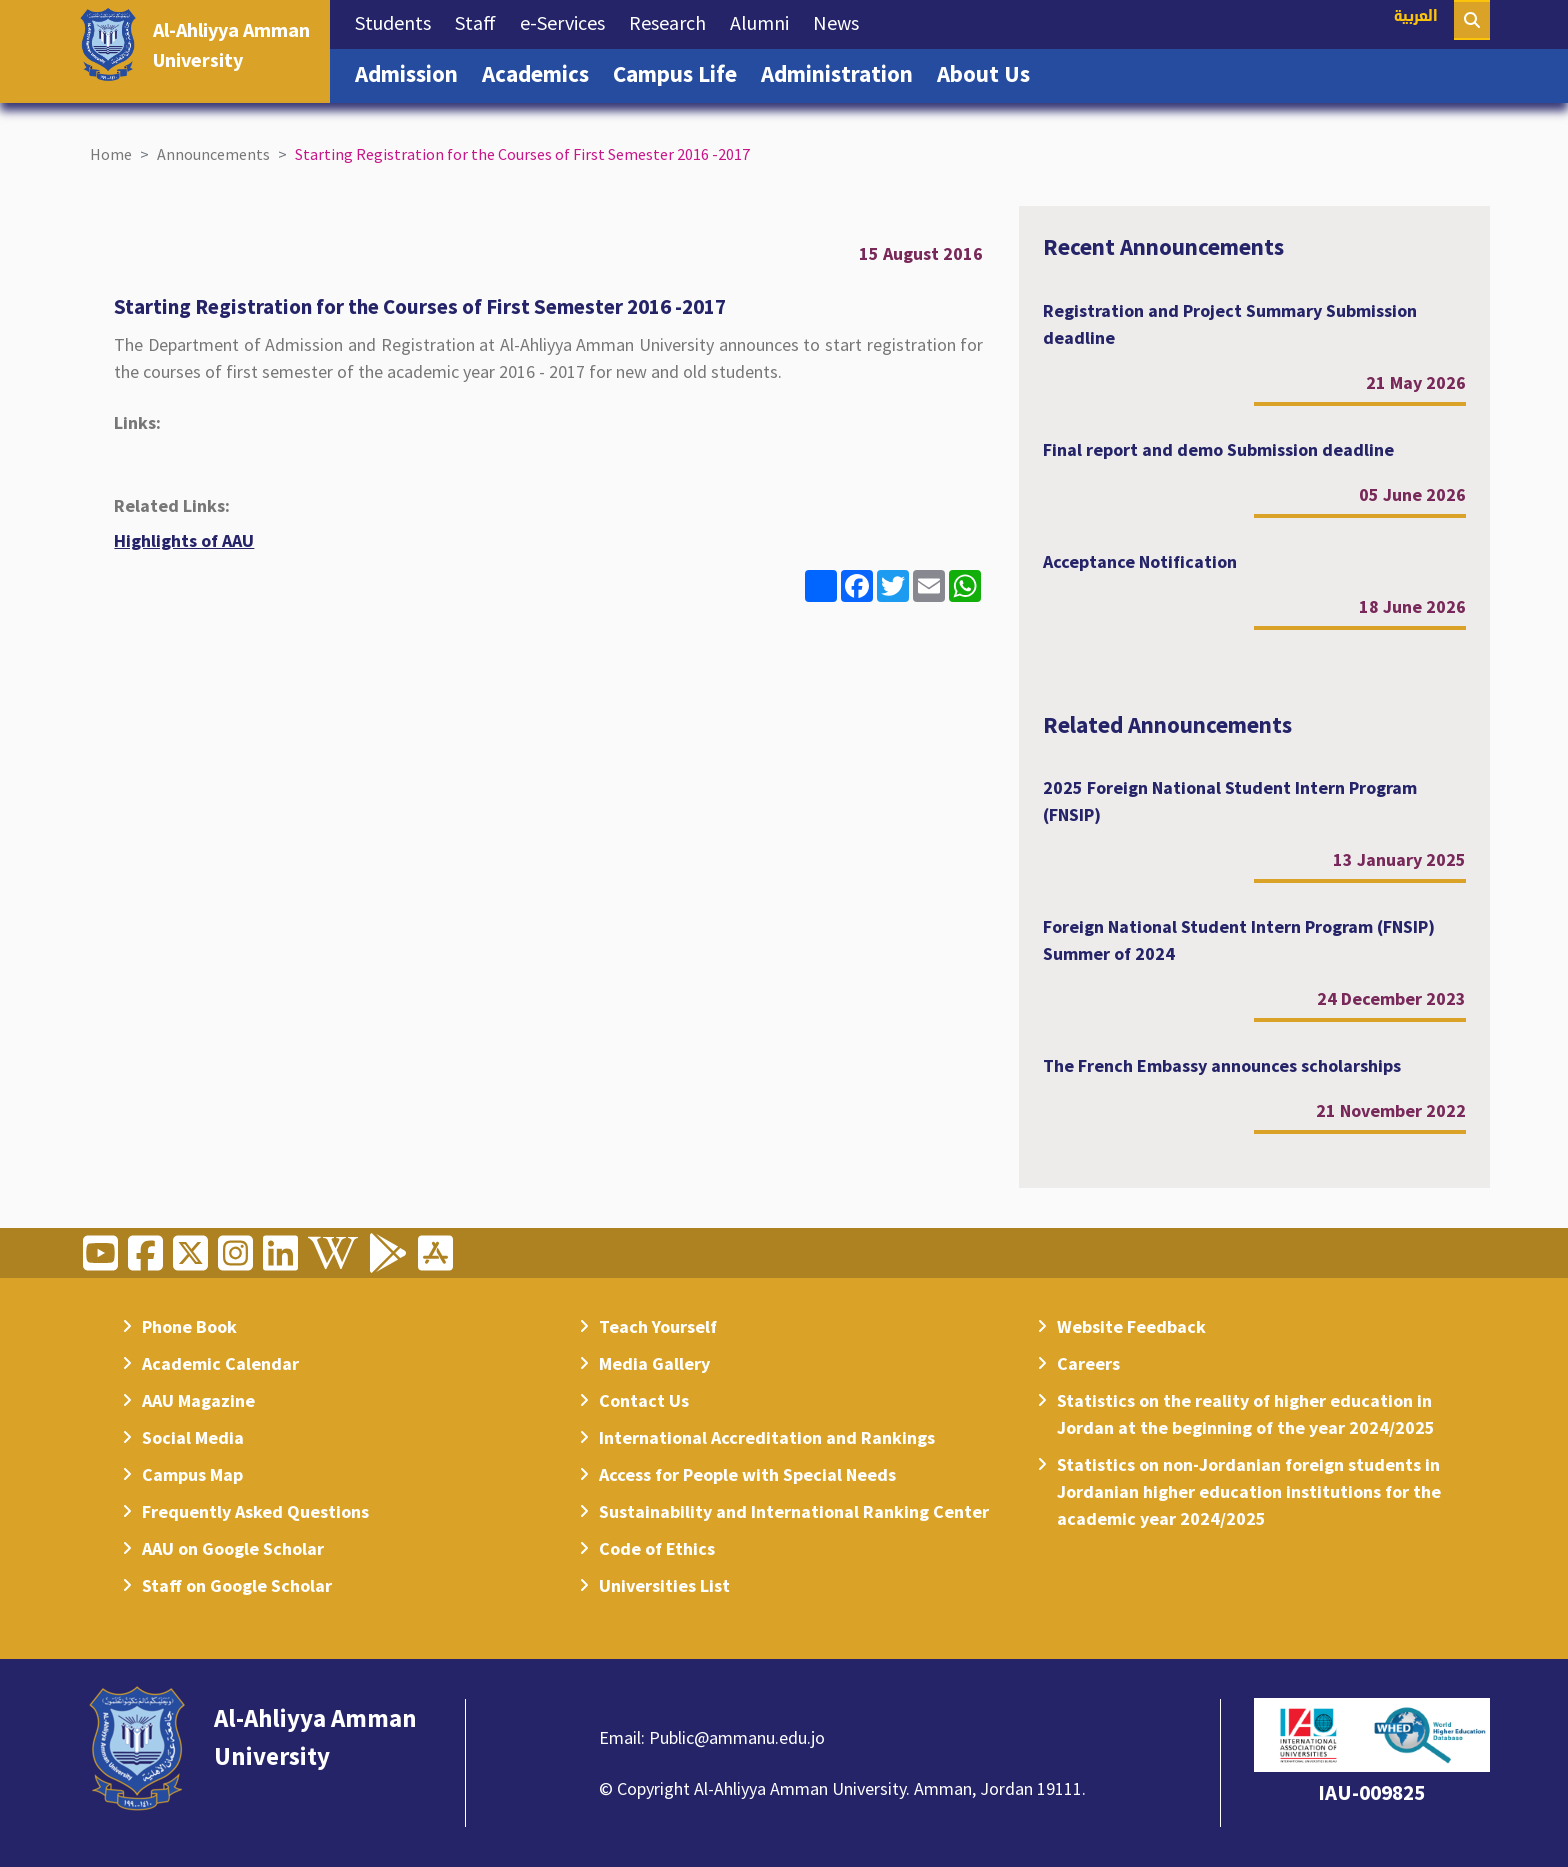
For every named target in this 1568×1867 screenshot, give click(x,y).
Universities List (664, 1585)
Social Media (193, 1437)
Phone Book (189, 1326)
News (842, 21)
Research (673, 21)
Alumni (765, 21)
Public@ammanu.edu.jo (737, 1737)
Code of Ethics (657, 1548)
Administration (843, 72)
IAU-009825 (1371, 1792)
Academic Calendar (220, 1363)
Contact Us (644, 1400)
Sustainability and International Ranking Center (794, 1511)
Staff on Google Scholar (237, 1585)
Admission (412, 72)
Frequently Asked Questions (255, 1511)
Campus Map (192, 1474)
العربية (1416, 17)
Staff (481, 21)
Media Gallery (654, 1363)
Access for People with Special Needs (747, 1474)
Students (399, 21)
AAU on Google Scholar (233, 1548)
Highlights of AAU (184, 540)
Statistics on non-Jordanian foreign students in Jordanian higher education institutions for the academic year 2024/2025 (1249, 1491)
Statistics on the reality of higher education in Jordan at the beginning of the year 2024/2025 (1246, 1414)
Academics (541, 72)
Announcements (213, 154)
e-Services (568, 21)
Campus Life (681, 72)
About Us (989, 72)
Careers (1088, 1363)
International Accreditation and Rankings (767, 1437)
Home (111, 154)
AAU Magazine (198, 1400)
